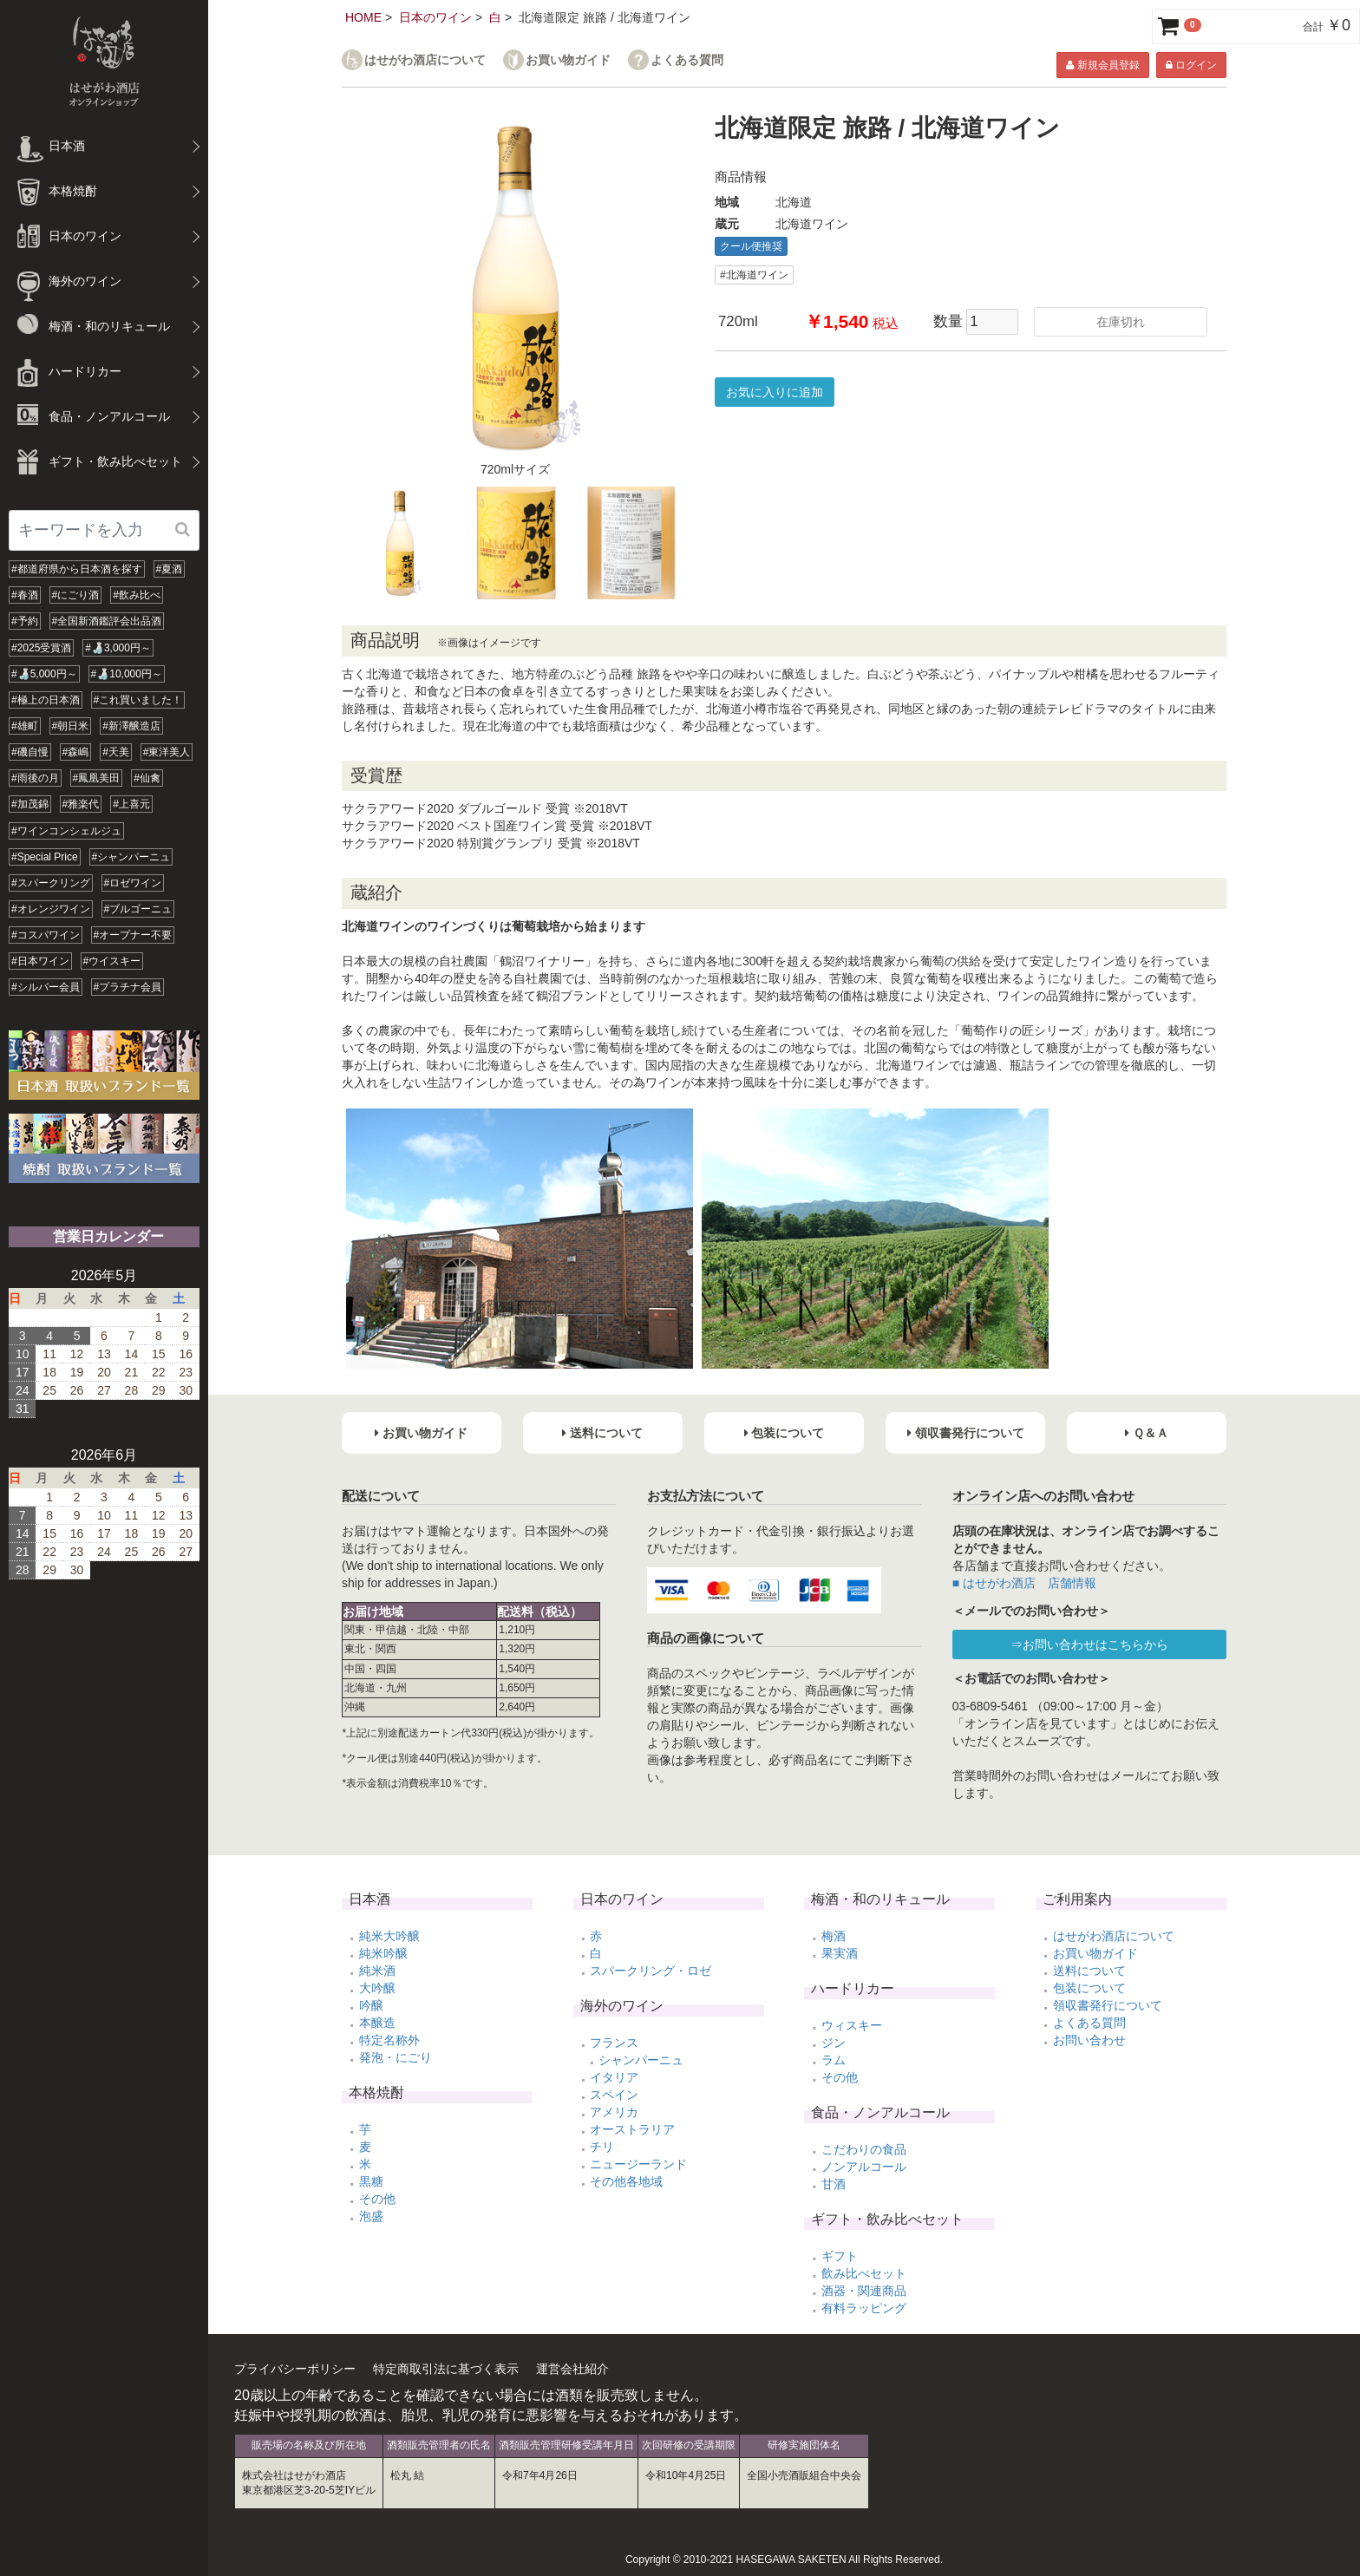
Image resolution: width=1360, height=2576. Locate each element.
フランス (614, 2043)
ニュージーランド (638, 2164)
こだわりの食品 (863, 2149)
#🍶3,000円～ (118, 648)
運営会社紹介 (572, 2369)
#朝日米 (70, 726)
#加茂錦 (30, 804)
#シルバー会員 (45, 987)
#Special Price (44, 857)
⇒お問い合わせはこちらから (1089, 1644)
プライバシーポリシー (295, 2369)
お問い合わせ (1089, 2040)
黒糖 (371, 2181)
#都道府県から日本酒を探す (76, 569)
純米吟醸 (383, 1953)
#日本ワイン (40, 961)
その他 (377, 2199)
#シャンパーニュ (131, 857)
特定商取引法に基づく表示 (446, 2369)
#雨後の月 (35, 778)
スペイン (614, 2095)
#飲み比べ (136, 595)
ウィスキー (851, 2025)
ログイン (1191, 65)
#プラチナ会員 (128, 987)
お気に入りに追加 (774, 392)
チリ (602, 2147)
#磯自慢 (30, 752)
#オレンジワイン (50, 909)
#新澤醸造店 (131, 726)
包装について (1089, 1988)
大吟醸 (377, 1988)
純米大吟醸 (389, 1936)
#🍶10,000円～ (126, 674)
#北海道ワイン (754, 275)
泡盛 (371, 2216)
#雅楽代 (81, 804)
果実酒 (839, 1953)
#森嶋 (75, 752)
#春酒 (24, 595)
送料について (1089, 1971)
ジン (833, 2043)
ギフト (839, 2256)
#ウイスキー (112, 961)
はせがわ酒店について (425, 60)
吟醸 (371, 2005)
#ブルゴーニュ (138, 909)
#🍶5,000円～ (44, 674)
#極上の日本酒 (45, 700)
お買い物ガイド (568, 60)
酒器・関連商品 (863, 2291)
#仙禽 (147, 778)
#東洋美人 (167, 752)
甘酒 (833, 2184)
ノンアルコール (863, 2167)
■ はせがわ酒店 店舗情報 (1024, 1583)
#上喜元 (131, 804)
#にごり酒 (76, 595)
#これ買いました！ (138, 700)
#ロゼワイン (133, 883)
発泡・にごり (395, 2057)
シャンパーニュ (640, 2060)
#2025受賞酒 (41, 648)
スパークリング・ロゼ (650, 1971)
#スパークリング (50, 883)
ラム (833, 2060)
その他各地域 (626, 2181)
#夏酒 (169, 569)
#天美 (115, 752)
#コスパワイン (45, 935)
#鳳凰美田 (97, 778)
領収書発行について (1107, 2005)
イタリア (614, 2077)
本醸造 (377, 2023)
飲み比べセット (863, 2273)
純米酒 (377, 1971)
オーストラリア (632, 2129)
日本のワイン (435, 17)
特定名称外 (389, 2040)
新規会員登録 (1102, 65)
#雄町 (24, 726)
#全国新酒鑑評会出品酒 (107, 621)
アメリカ (614, 2112)
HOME (363, 17)
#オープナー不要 (133, 935)
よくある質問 (687, 60)
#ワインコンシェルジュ (66, 831)
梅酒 (833, 1936)
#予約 (24, 621)
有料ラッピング (863, 2308)
